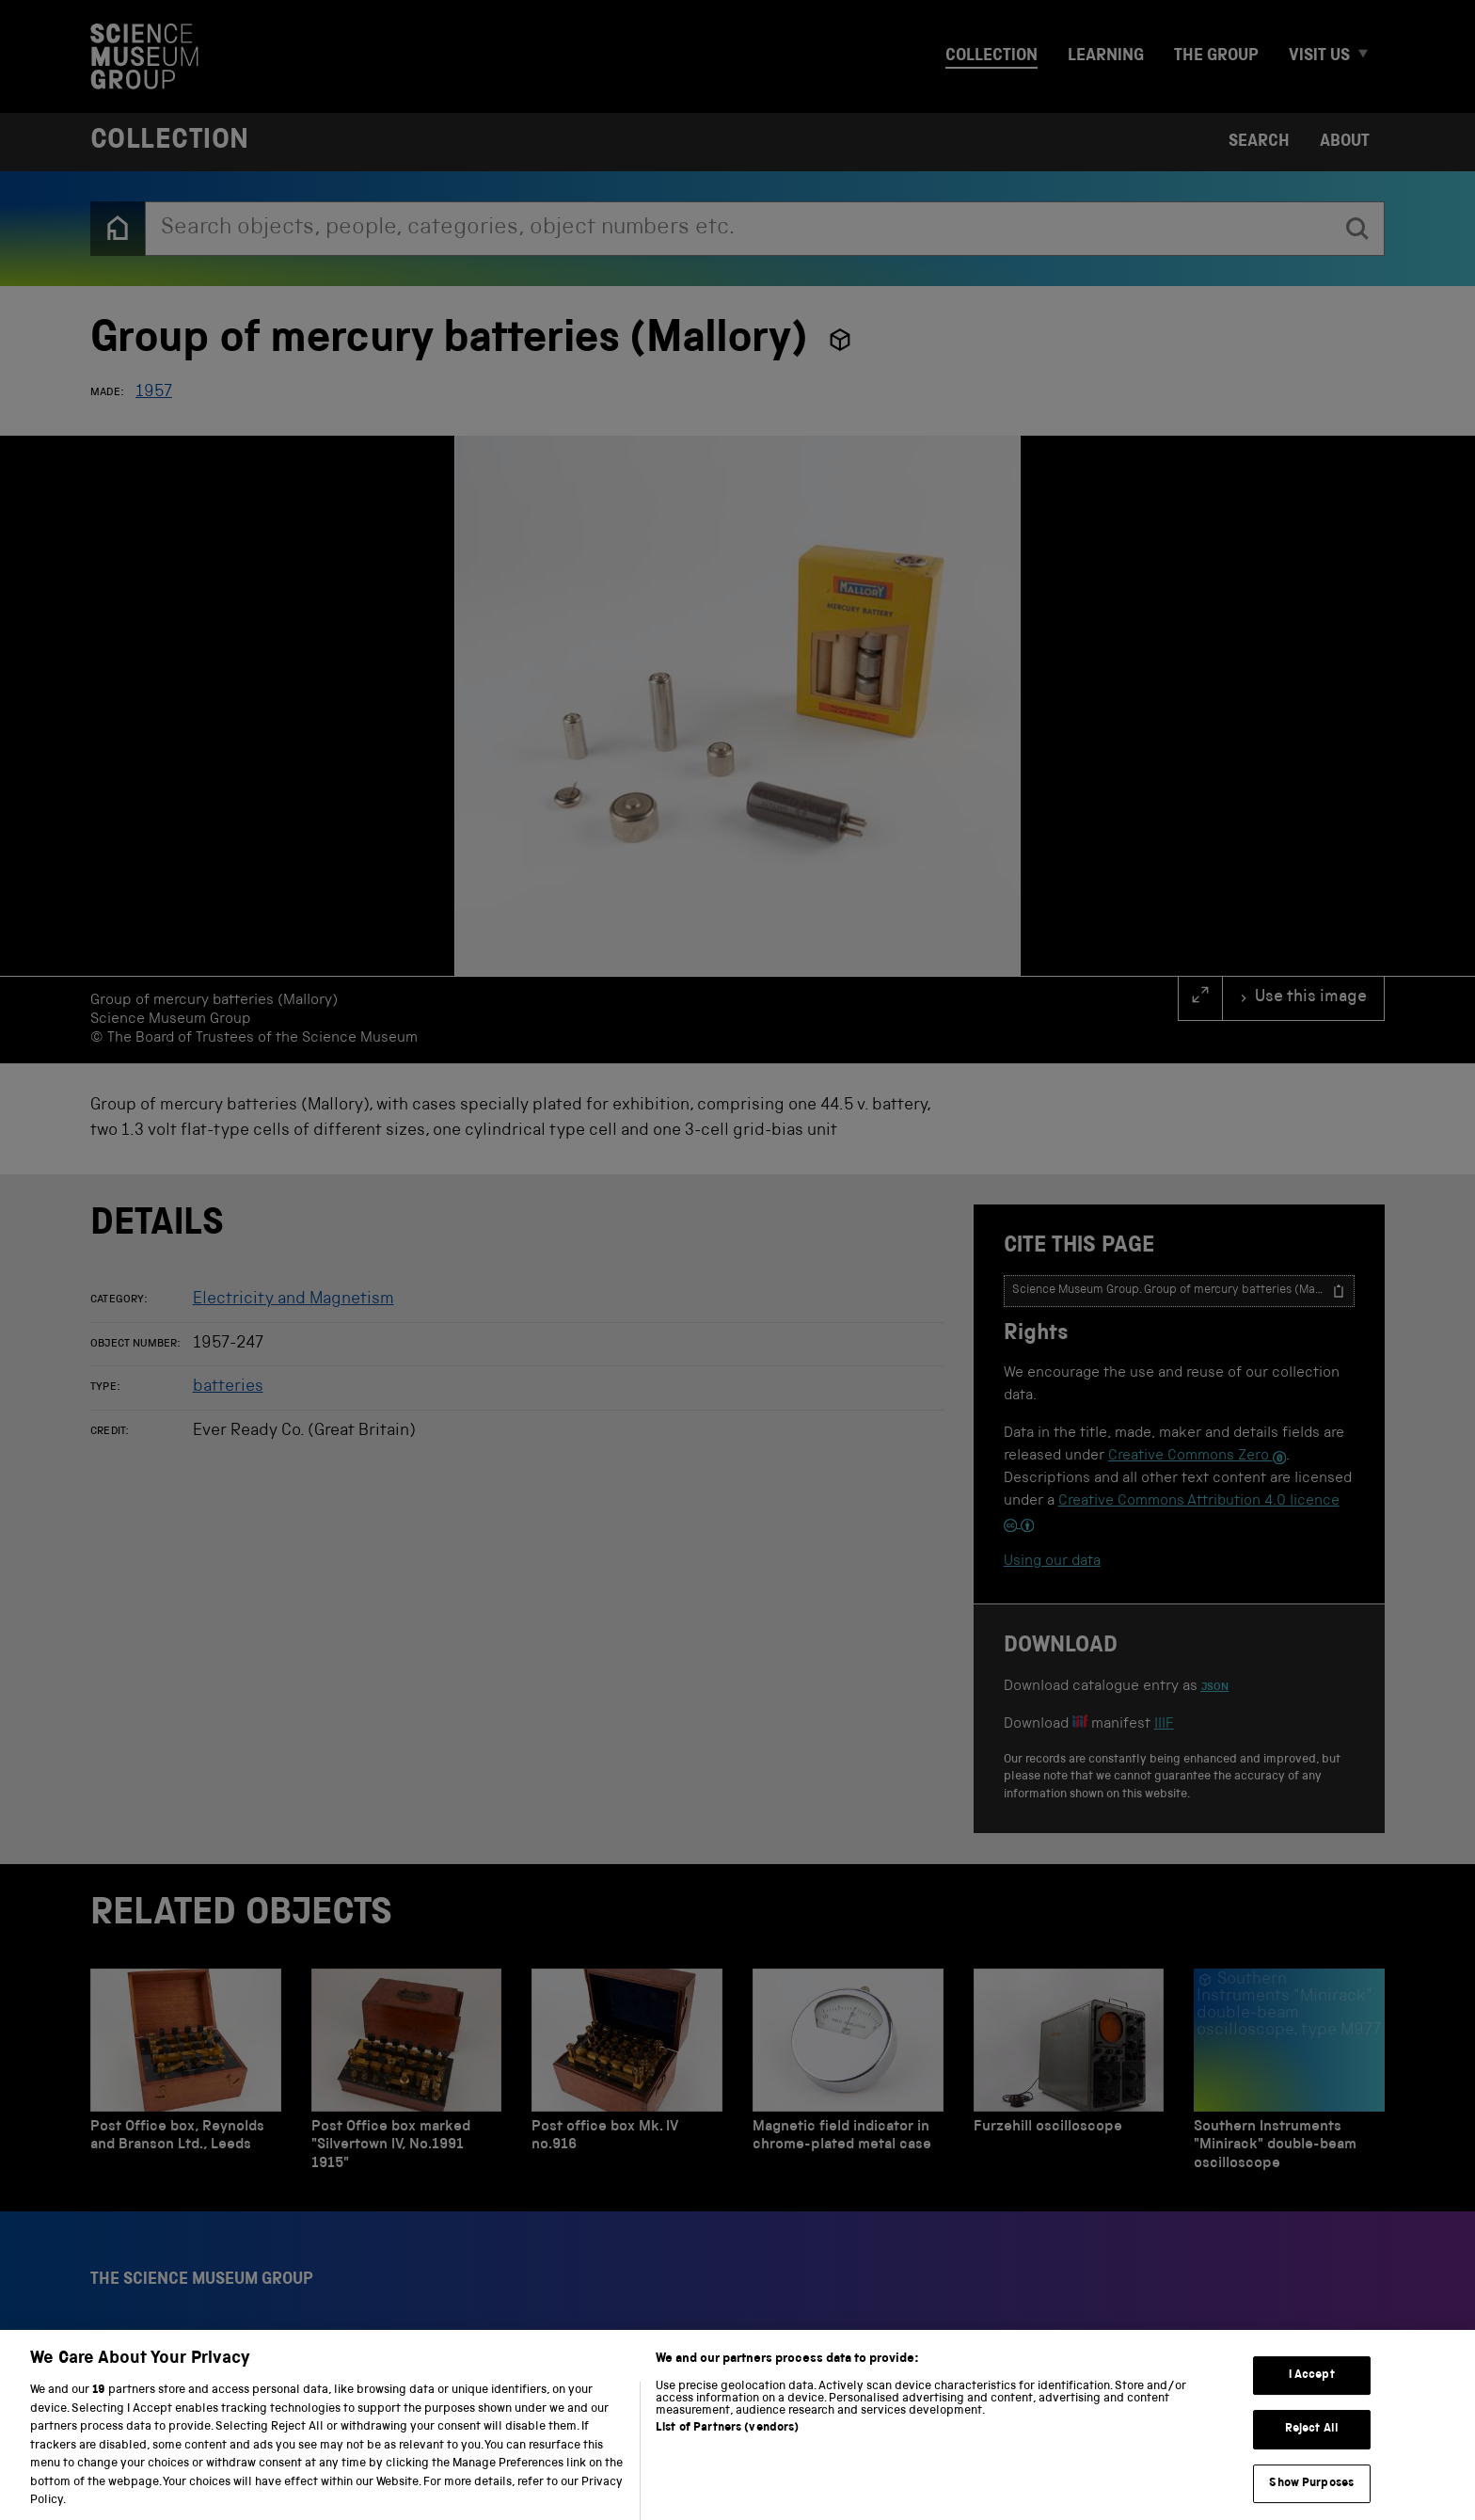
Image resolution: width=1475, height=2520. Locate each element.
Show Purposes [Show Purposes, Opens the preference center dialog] (1311, 2496)
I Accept (1312, 2388)
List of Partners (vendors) (727, 2440)
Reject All (1312, 2441)
